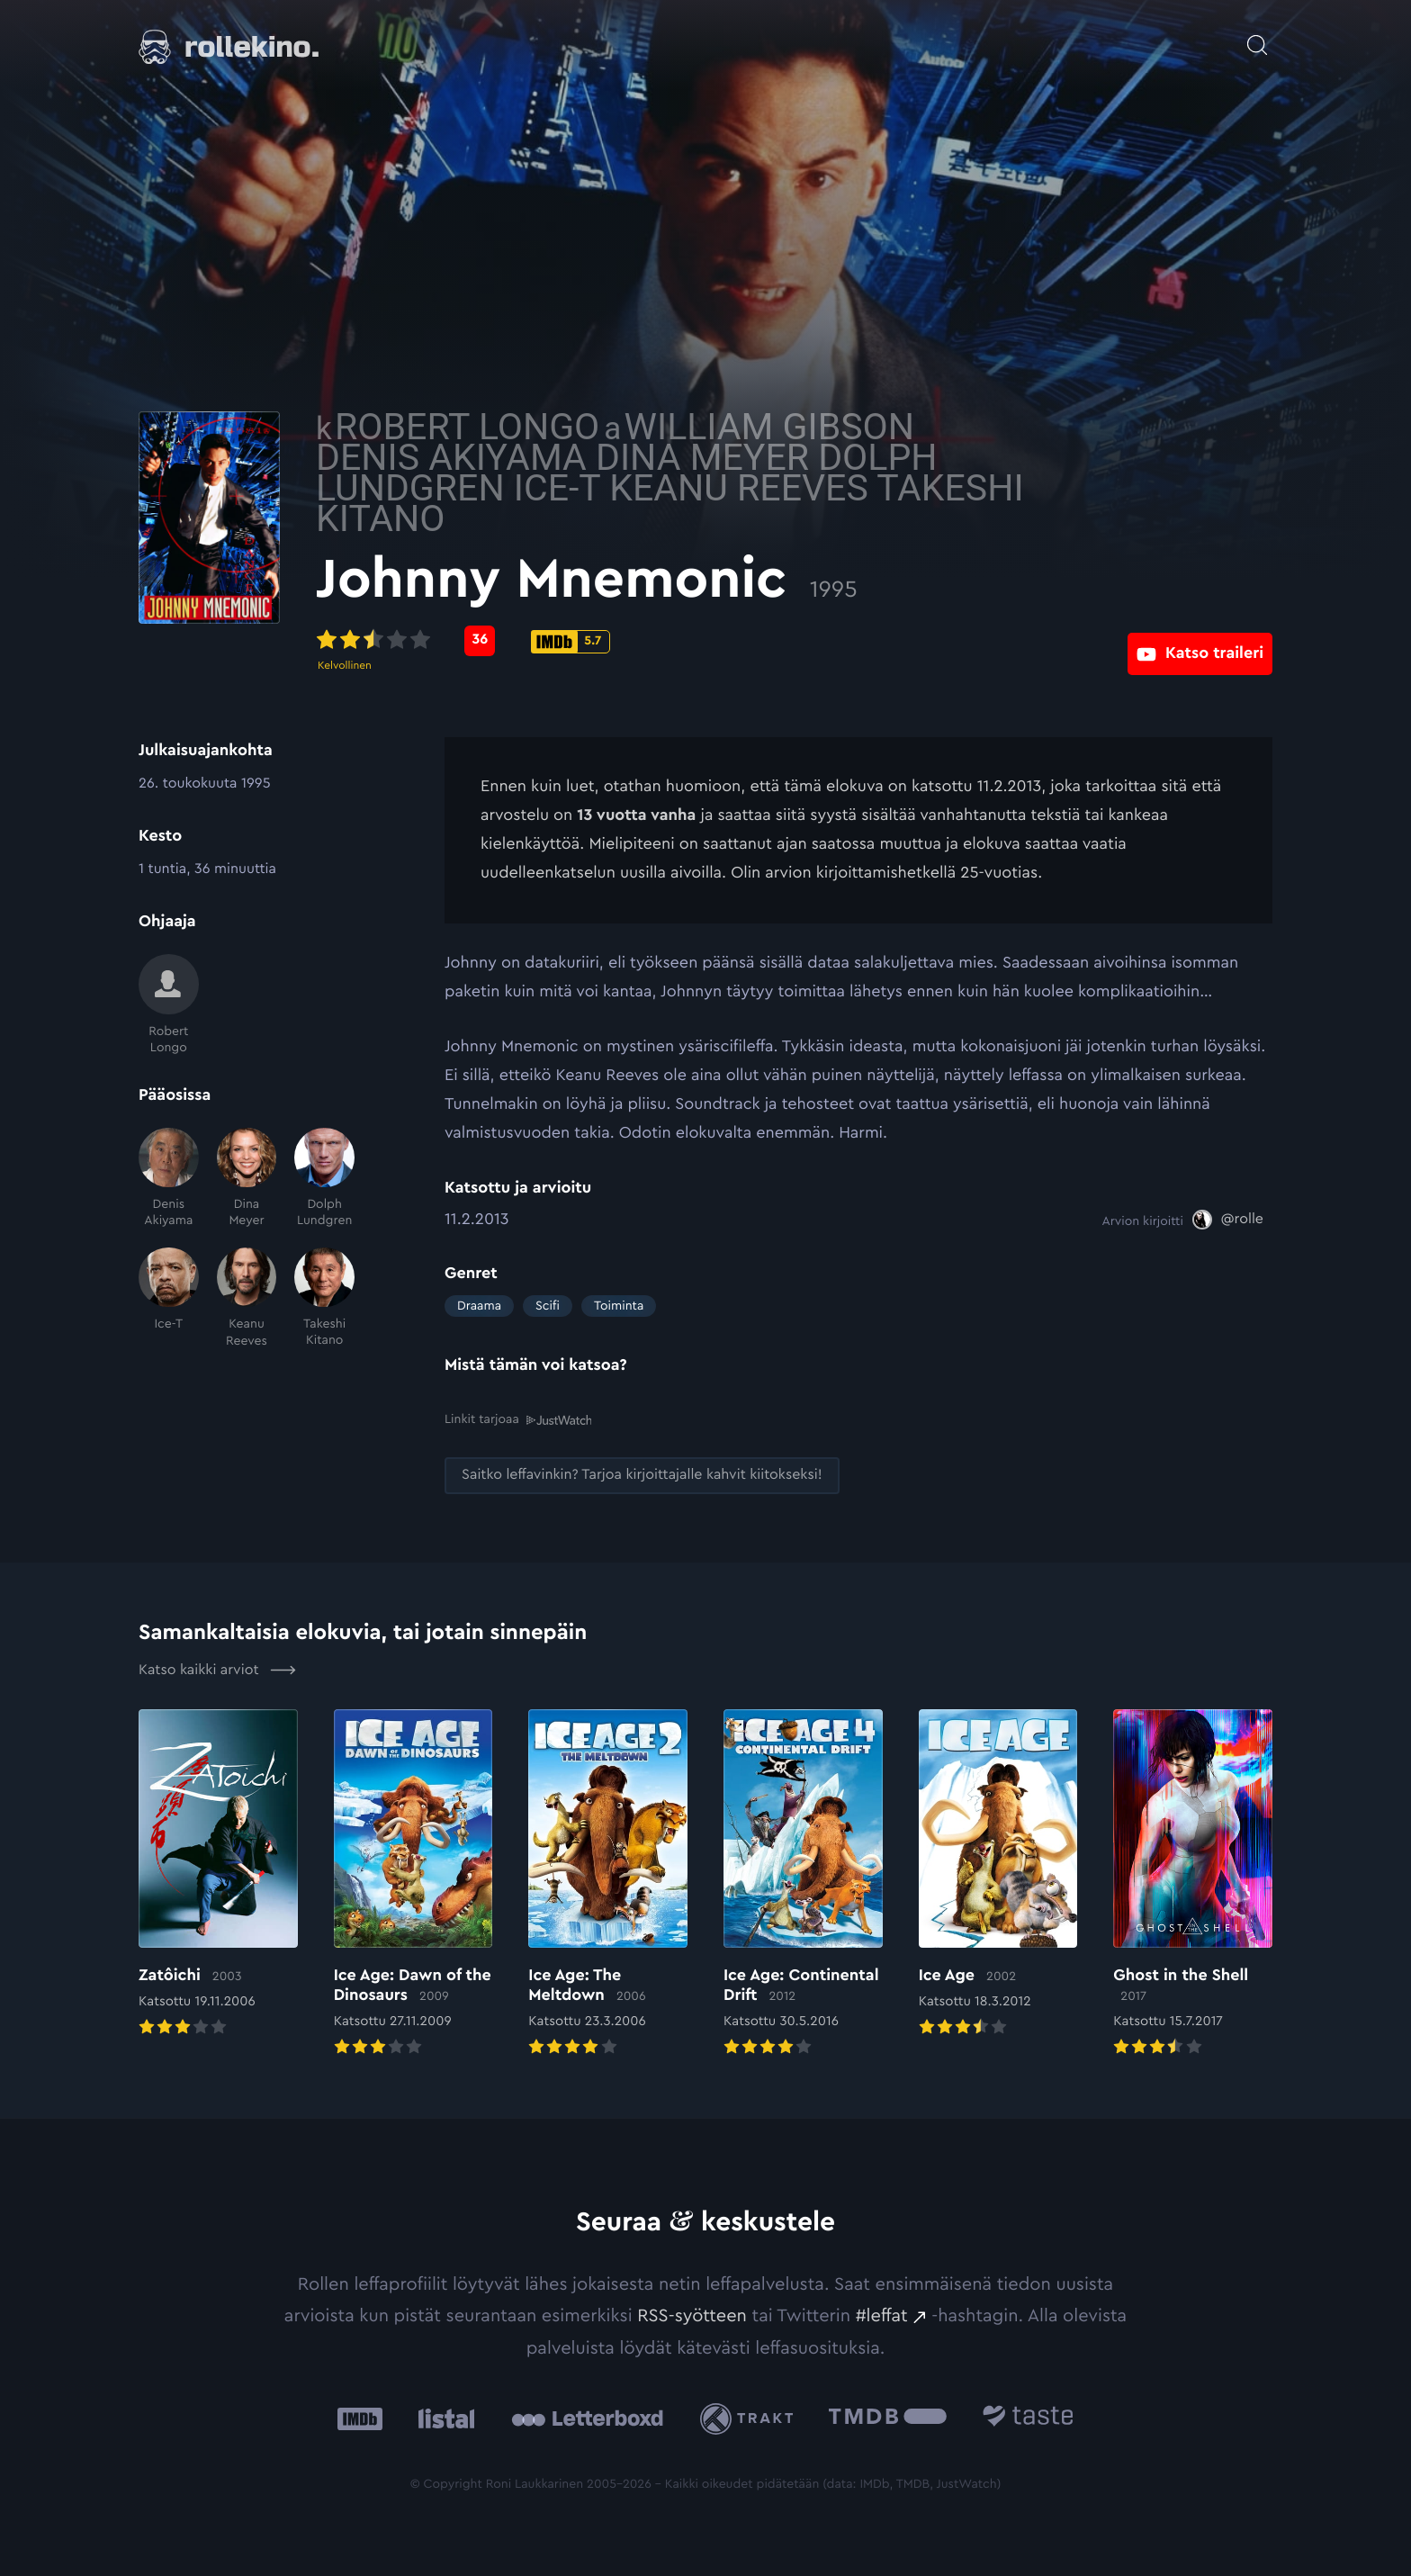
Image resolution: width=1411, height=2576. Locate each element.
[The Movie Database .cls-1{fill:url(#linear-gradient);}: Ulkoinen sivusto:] (888, 2417)
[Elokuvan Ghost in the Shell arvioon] (1192, 1882)
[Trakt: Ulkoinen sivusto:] (751, 2417)
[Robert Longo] (169, 1005)
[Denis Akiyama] (169, 1178)
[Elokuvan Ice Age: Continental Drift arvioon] (803, 1882)
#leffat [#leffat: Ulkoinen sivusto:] (882, 2315)
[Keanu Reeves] (247, 1298)
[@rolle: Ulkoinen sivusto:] (1227, 1219)
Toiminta (618, 1306)
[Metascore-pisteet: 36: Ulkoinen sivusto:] (608, 641)
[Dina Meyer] (247, 1178)
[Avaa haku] (1257, 36)
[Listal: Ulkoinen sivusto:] (442, 2417)
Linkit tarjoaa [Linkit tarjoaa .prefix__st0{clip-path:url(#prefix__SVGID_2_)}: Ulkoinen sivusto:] (518, 1419)
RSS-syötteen (692, 2315)
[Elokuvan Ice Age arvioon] (998, 1873)
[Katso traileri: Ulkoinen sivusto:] (1200, 640)
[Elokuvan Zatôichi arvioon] (218, 1873)
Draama (479, 1306)
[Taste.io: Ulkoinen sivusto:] (1028, 2417)
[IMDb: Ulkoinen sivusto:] (359, 2417)
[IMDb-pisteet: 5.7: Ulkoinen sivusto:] (699, 641)
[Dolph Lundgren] (324, 1178)
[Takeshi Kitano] (324, 1298)
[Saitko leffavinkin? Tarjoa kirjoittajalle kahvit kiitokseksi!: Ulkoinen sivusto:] (642, 1474)
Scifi (547, 1306)
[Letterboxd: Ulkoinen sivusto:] (587, 2417)
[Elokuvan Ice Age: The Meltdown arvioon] (608, 1882)
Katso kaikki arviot (217, 1669)
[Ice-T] (169, 1298)
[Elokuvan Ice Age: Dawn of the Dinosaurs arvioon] (413, 1882)
